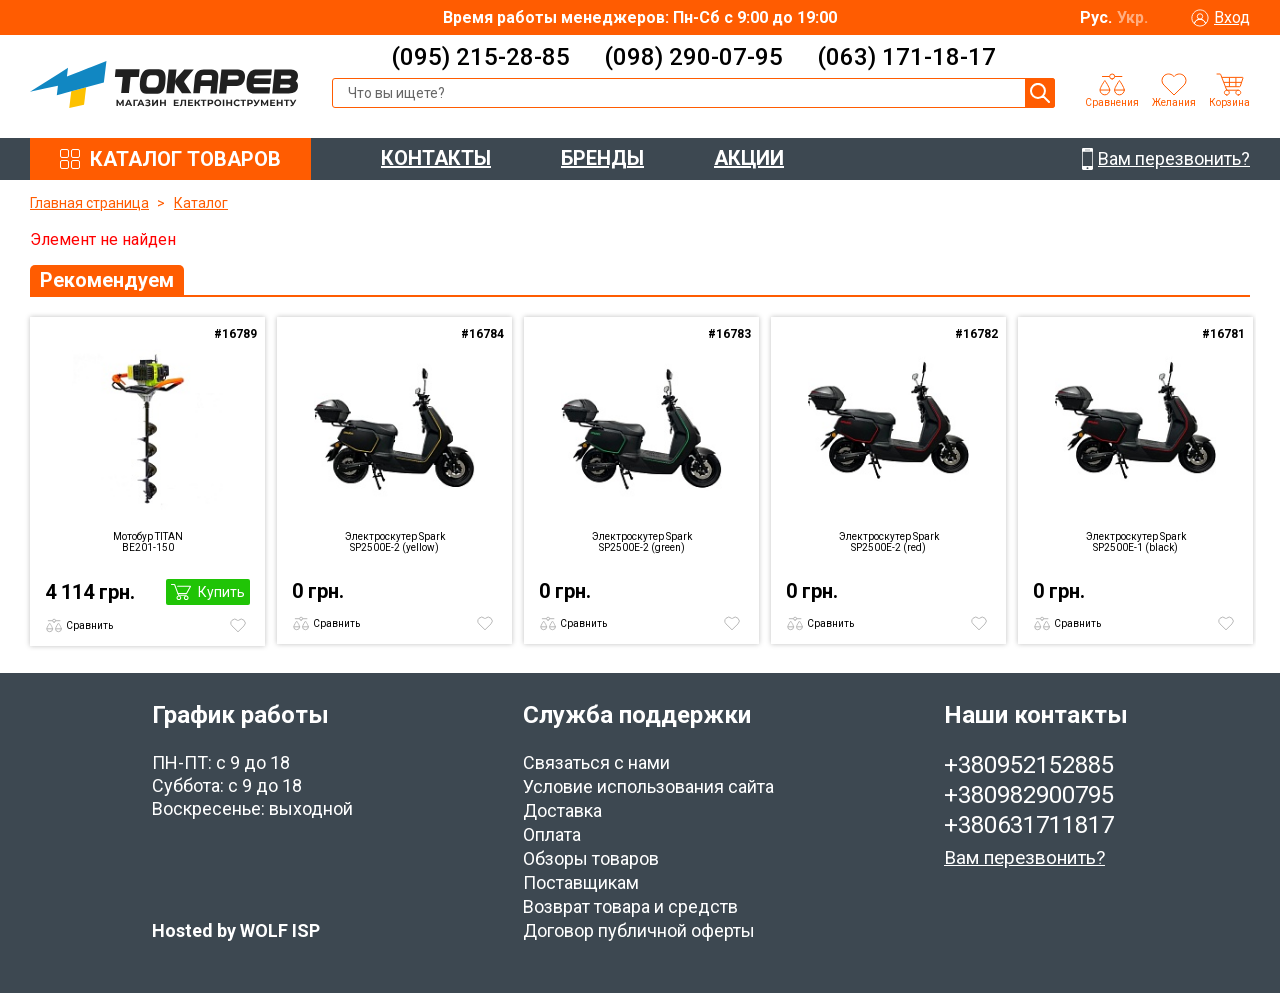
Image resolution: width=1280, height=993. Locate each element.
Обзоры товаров (591, 858)
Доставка (562, 810)
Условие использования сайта (648, 786)
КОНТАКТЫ (436, 158)
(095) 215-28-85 (480, 57)
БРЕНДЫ (602, 158)
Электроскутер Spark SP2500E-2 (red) (889, 542)
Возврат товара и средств (630, 906)
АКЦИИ (749, 158)
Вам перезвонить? (1024, 857)
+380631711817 (1029, 825)
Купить (221, 592)
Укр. (1132, 17)
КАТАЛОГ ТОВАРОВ (185, 159)
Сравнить (89, 625)
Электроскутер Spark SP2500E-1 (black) (1136, 542)
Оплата (552, 834)
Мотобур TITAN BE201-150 (148, 542)
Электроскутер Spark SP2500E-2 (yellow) (395, 542)
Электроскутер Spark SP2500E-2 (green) (642, 542)
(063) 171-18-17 (906, 57)
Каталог (201, 203)
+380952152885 (1029, 765)
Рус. (1096, 17)
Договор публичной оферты (639, 930)
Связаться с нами (596, 762)
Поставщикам (581, 882)
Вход (1232, 17)
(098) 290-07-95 (693, 57)
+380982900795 (1029, 795)
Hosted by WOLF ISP (236, 930)
